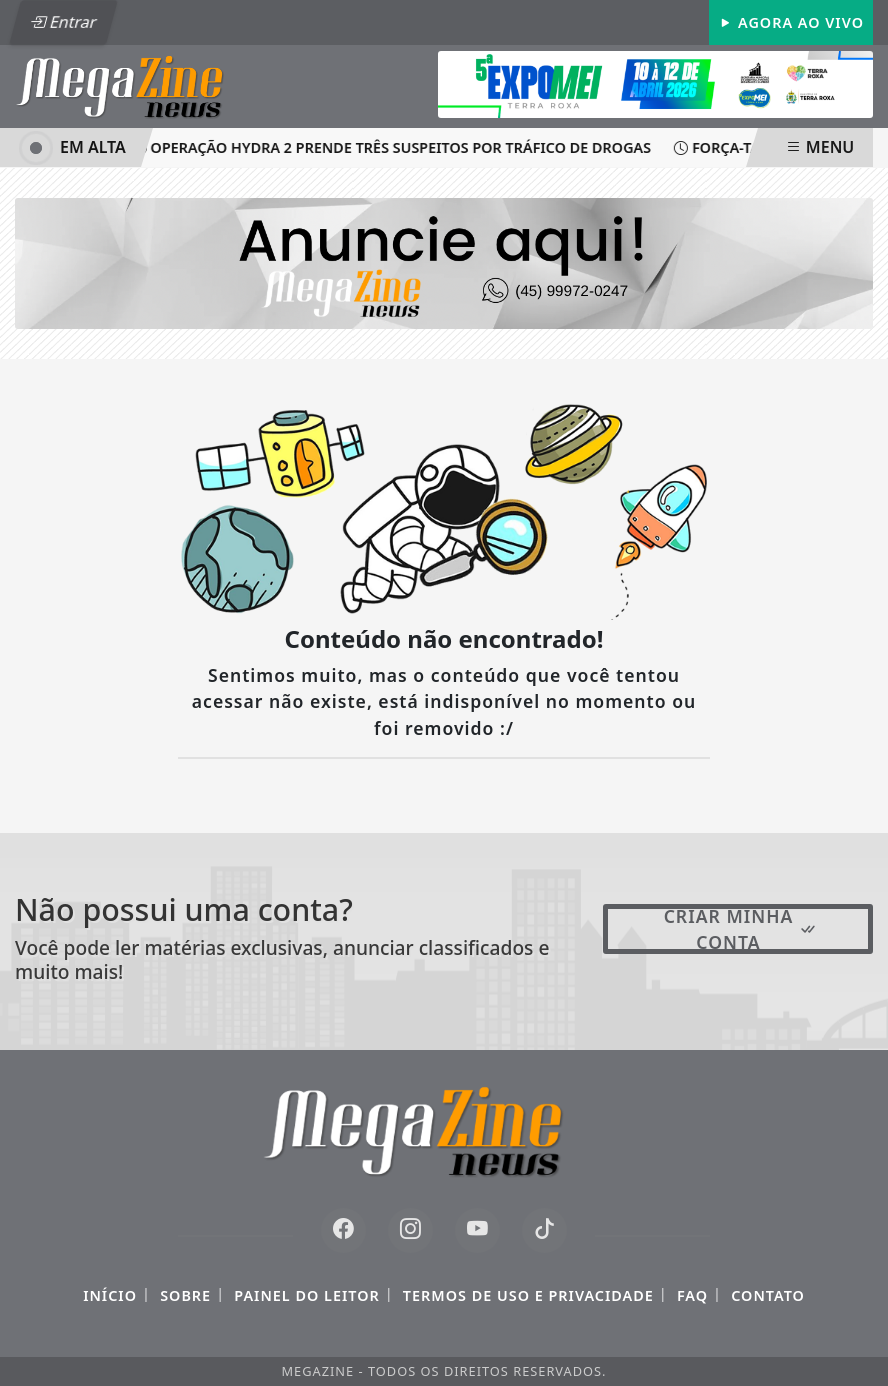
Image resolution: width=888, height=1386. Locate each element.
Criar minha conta (741, 929)
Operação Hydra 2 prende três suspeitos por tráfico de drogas (394, 147)
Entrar (63, 22)
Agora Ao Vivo (791, 22)
